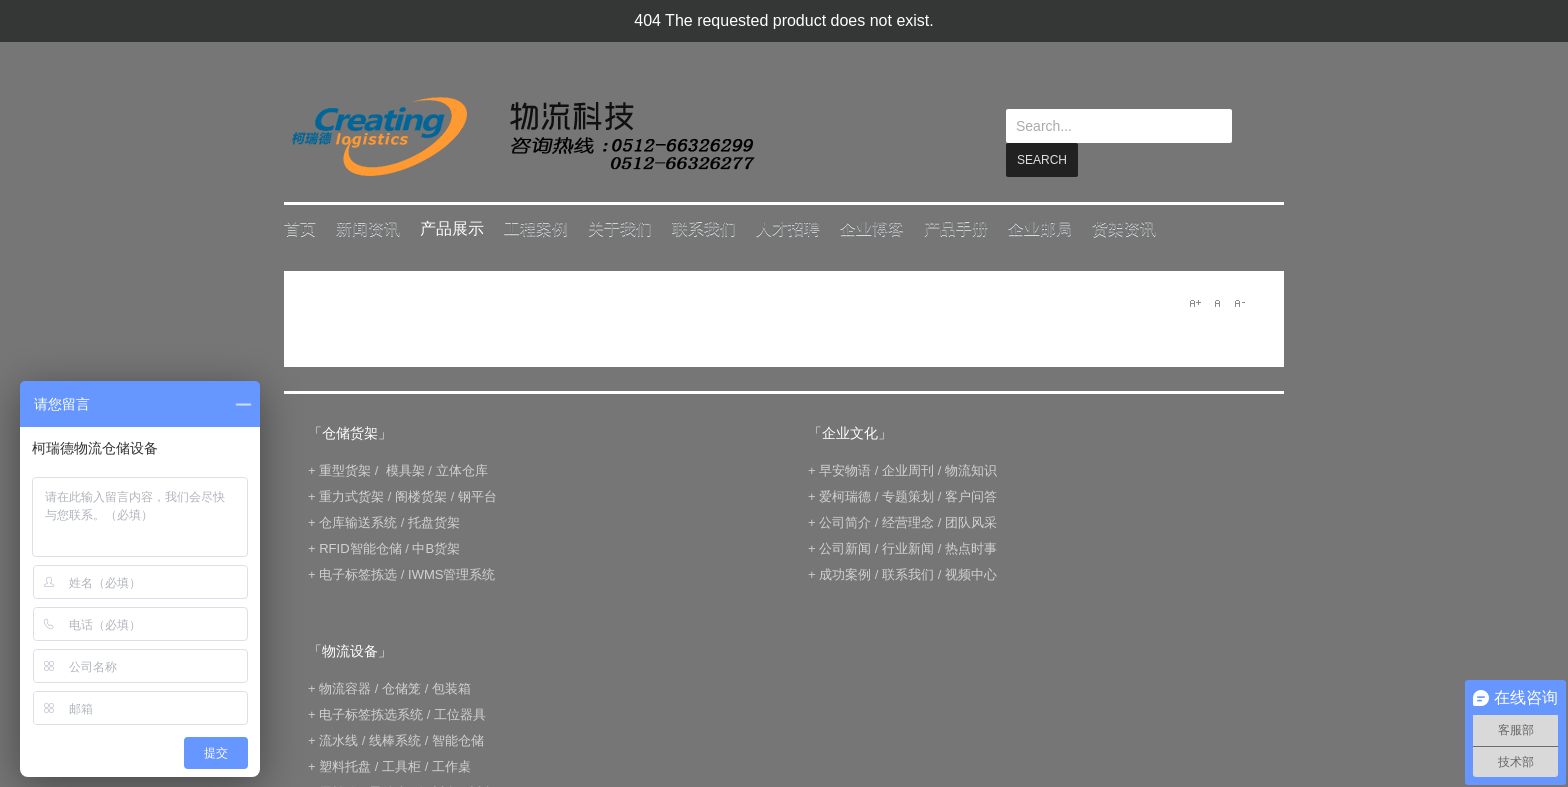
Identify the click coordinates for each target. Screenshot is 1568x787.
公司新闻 (845, 547)
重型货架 (345, 469)
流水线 (338, 739)
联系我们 (704, 227)
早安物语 (845, 469)
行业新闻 (908, 547)
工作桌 (451, 765)
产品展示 (452, 227)
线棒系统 (395, 739)
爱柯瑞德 (845, 495)
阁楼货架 (421, 495)
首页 (300, 227)
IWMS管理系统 (451, 573)
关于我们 (620, 227)
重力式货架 (351, 495)
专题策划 (908, 495)
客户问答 (971, 495)
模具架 (405, 469)
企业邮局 (1040, 227)
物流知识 (971, 469)
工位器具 (460, 713)
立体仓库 (462, 469)
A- (1239, 302)
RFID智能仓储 (360, 547)
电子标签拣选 (358, 573)
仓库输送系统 (358, 521)
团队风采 (971, 521)
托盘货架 (434, 521)
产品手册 (956, 227)
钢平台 (477, 495)
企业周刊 (908, 469)
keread (521, 136)
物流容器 (345, 687)
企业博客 (872, 227)
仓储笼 (401, 687)
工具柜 (401, 765)
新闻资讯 (368, 227)
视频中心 (971, 573)
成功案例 (845, 573)
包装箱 (451, 687)
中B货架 (436, 547)
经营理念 (908, 521)
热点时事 (971, 547)
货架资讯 (1124, 227)
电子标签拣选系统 (370, 713)
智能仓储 (458, 739)
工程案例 (536, 227)
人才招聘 (788, 227)
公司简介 (845, 521)
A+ (1195, 302)
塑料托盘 (345, 765)
